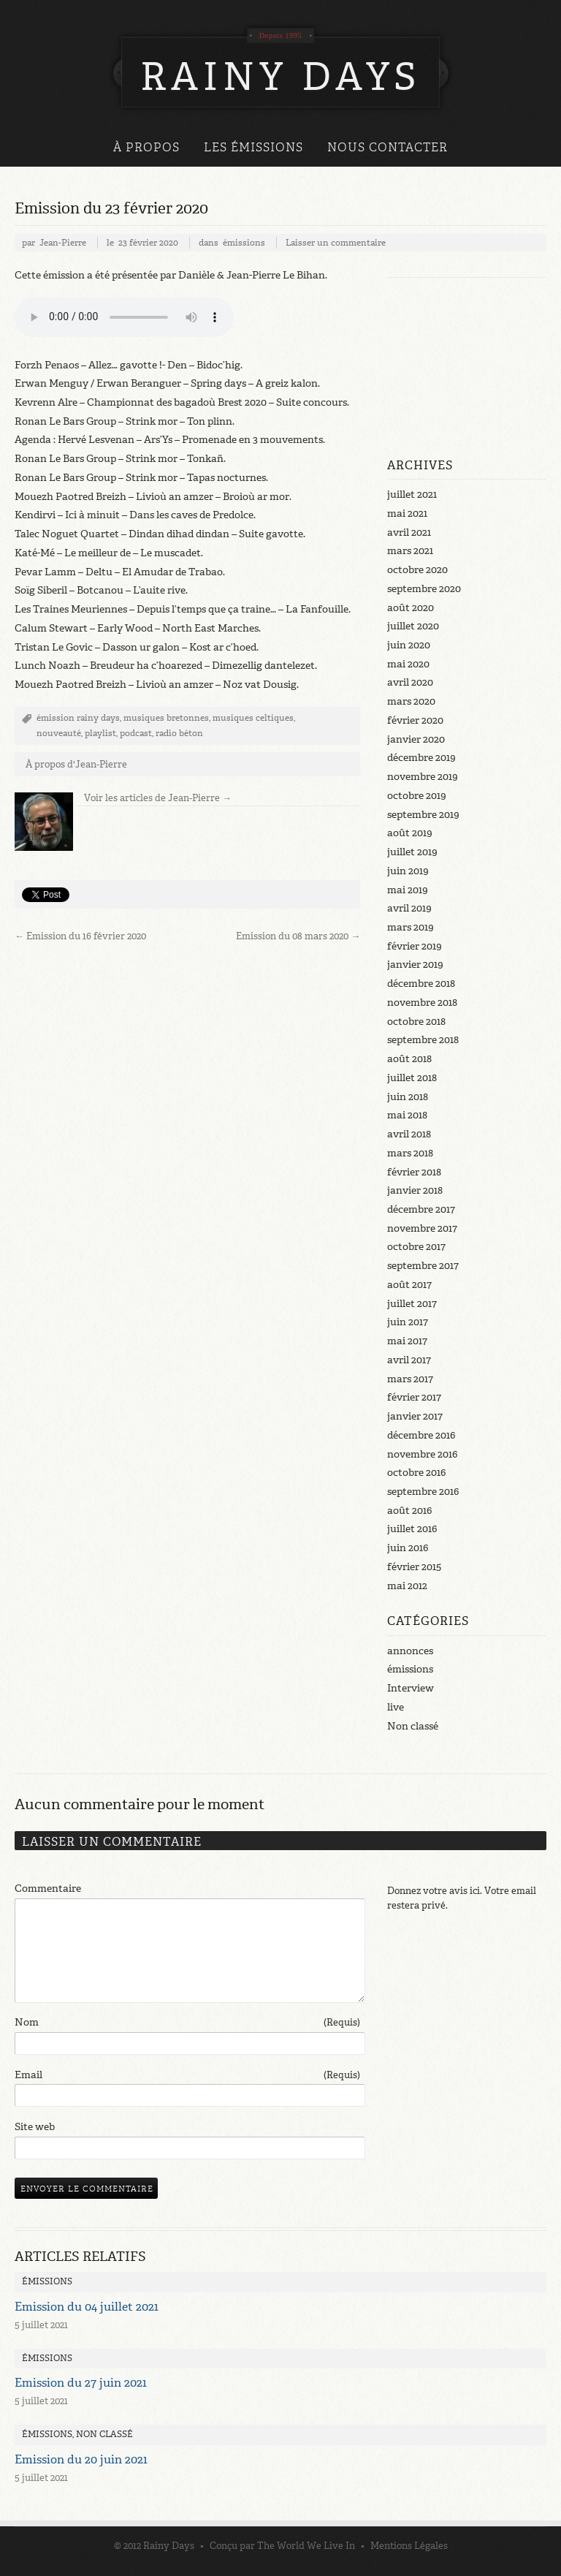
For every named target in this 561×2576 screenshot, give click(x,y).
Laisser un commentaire (336, 243)
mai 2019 (407, 890)
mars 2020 (411, 701)
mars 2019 (410, 927)
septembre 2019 (423, 815)
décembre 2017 (421, 1209)
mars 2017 (410, 1379)
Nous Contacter (387, 147)
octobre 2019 (416, 796)
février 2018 (414, 1172)
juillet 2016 (412, 1529)
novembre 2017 (422, 1228)
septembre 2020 (424, 589)
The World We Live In (306, 2545)
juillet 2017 (412, 1304)
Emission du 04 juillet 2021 (87, 2306)
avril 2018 (409, 1134)
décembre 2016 (421, 1435)
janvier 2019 (415, 964)
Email (187, 2075)
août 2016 (409, 1511)
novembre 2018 (422, 1002)
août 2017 (409, 1285)
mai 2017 (407, 1341)
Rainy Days (168, 2545)
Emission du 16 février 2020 (80, 936)
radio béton (179, 733)
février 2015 (414, 1567)
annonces (410, 1651)
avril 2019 (409, 908)
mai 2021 (407, 513)
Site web (35, 2127)
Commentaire (48, 1888)
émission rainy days (78, 718)
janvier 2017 (415, 1416)
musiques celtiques (253, 718)
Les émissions (253, 147)
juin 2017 (407, 1322)
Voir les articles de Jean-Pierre (158, 798)
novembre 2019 (422, 777)
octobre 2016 (416, 1473)
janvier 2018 (415, 1190)
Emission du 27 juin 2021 (81, 2382)
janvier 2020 (416, 739)
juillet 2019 (412, 852)
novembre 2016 (422, 1454)
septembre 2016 (423, 1492)
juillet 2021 (412, 494)
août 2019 (409, 833)
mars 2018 (410, 1153)
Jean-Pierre (62, 243)
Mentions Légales (409, 2545)
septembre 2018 (423, 1040)
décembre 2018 (421, 983)
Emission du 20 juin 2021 (81, 2459)
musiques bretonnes (166, 718)
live (395, 1707)
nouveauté (59, 733)
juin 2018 (407, 1097)
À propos (146, 147)
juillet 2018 (412, 1078)
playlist (100, 733)
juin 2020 (408, 645)
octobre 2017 (416, 1247)
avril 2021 (409, 532)
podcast (136, 733)
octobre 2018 (416, 1021)
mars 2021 (410, 551)
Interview (410, 1688)
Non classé (412, 1726)
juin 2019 (408, 871)
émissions (244, 243)
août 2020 (410, 608)
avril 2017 (409, 1360)
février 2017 (414, 1397)
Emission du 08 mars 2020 (298, 936)
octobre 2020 (417, 570)
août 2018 (409, 1059)
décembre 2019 (421, 758)
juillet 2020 (413, 626)
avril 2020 (410, 682)
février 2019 (414, 946)
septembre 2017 (423, 1266)
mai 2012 (407, 1586)
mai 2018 (407, 1115)
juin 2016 (407, 1548)
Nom (187, 2022)
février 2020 (415, 720)
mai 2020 (408, 664)
